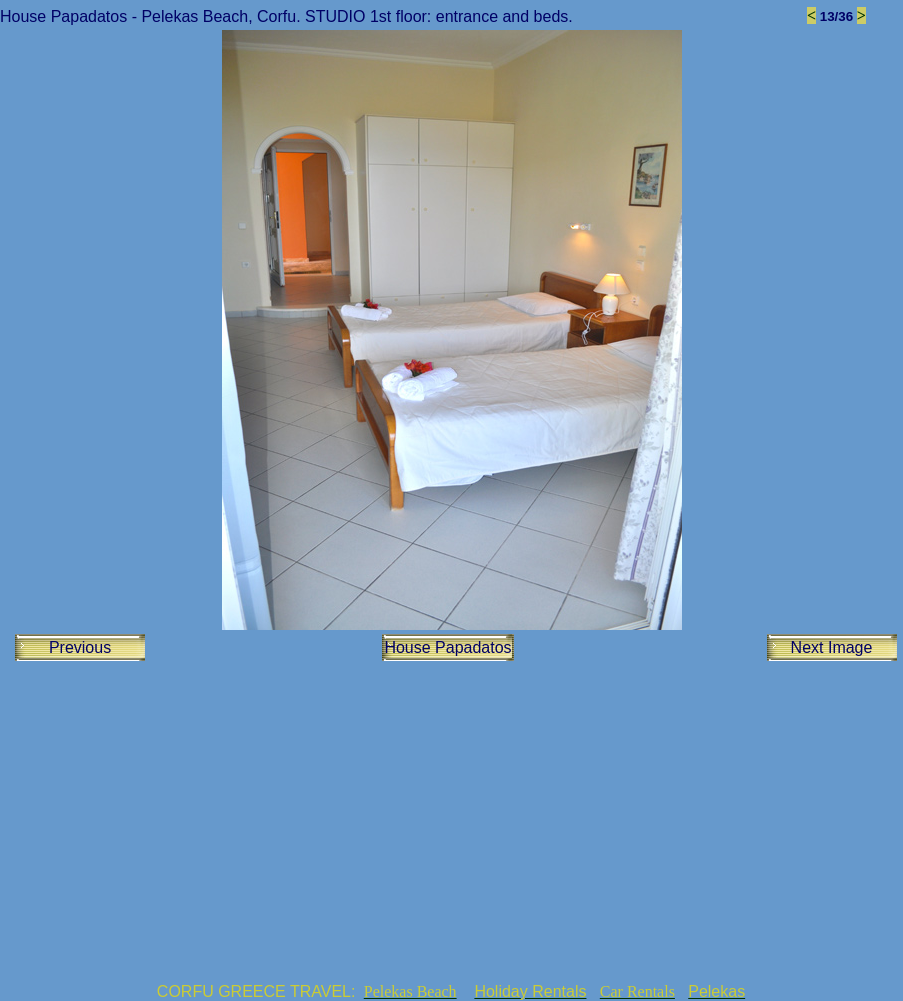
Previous (80, 647)
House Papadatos (447, 647)
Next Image (832, 647)
